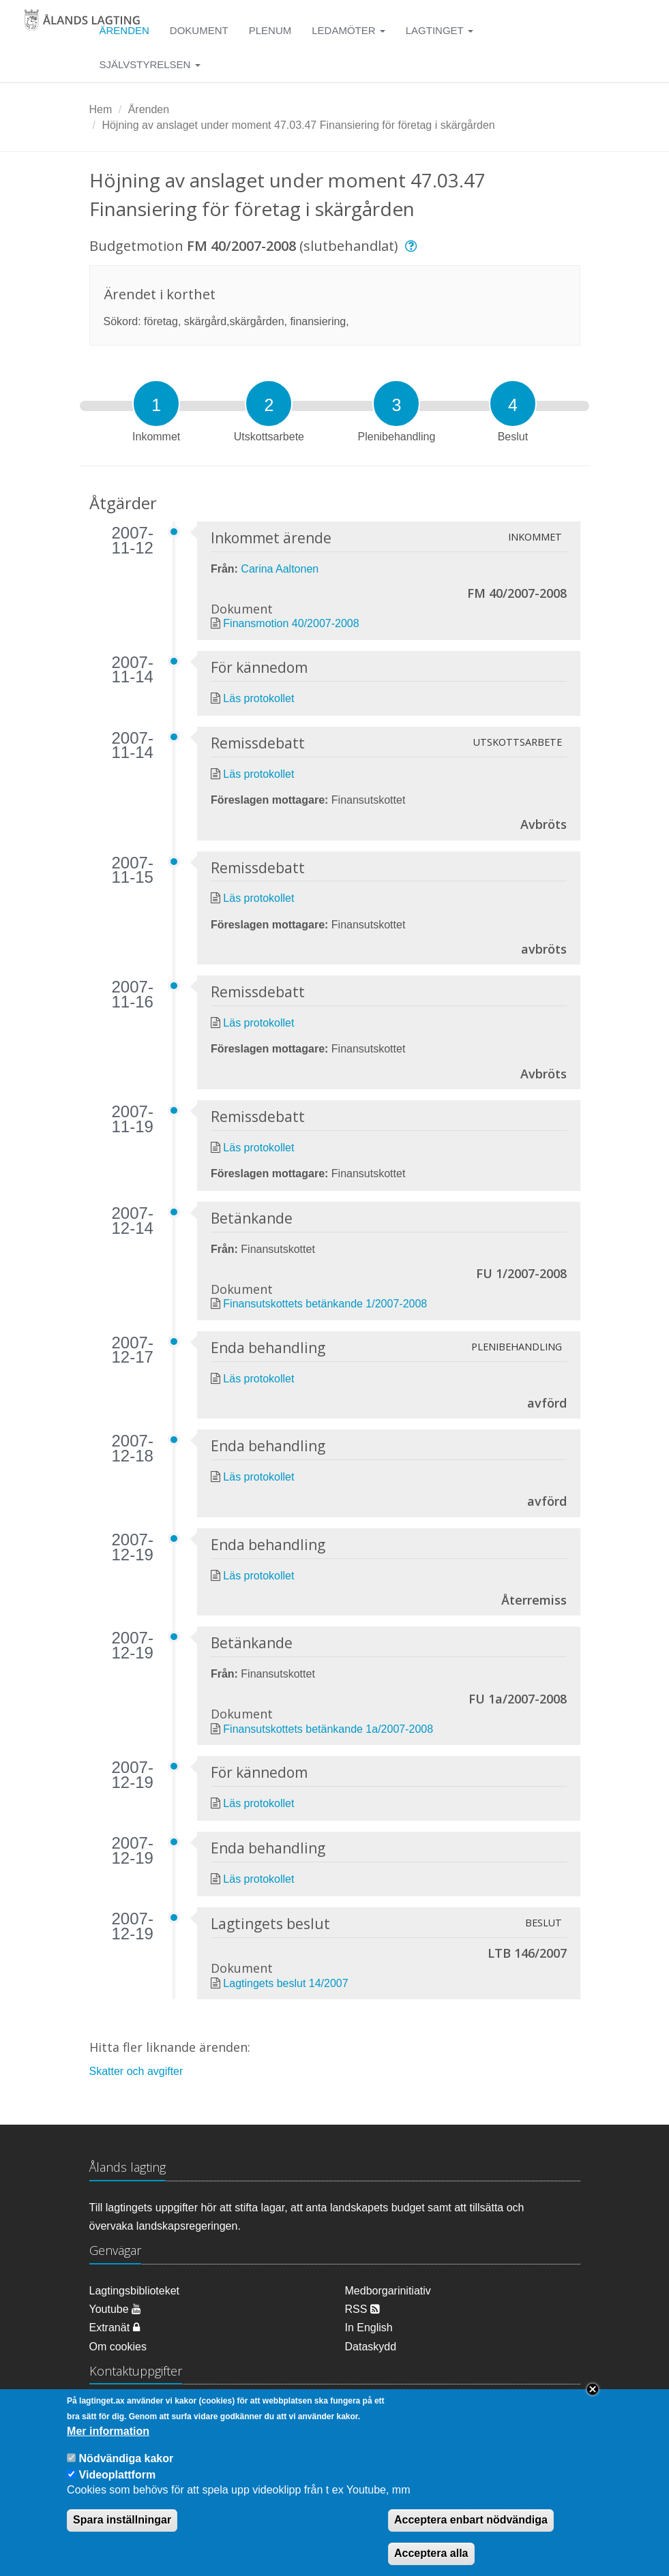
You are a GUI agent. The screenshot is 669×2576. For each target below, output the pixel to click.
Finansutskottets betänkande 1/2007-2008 (325, 1303)
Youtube (115, 2309)
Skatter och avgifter (136, 2071)
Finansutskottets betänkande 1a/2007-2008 (328, 1729)
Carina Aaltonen (279, 569)
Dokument (199, 30)
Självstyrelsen (150, 64)
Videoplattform (117, 2486)
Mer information (108, 2443)
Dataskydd (371, 2346)
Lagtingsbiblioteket (134, 2291)
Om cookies (118, 2346)
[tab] (156, 403)
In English (369, 2327)
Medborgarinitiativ (388, 2291)
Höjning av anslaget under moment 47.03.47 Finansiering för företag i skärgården (298, 125)
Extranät (114, 2327)
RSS (362, 2309)
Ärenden (149, 109)
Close (592, 2401)
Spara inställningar (122, 2531)
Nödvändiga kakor (126, 2470)
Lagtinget (439, 30)
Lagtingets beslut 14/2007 (285, 1983)
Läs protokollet (258, 698)
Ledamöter (348, 30)
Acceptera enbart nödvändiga (471, 2531)
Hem (101, 109)
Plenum (270, 30)
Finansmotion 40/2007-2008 (291, 623)
